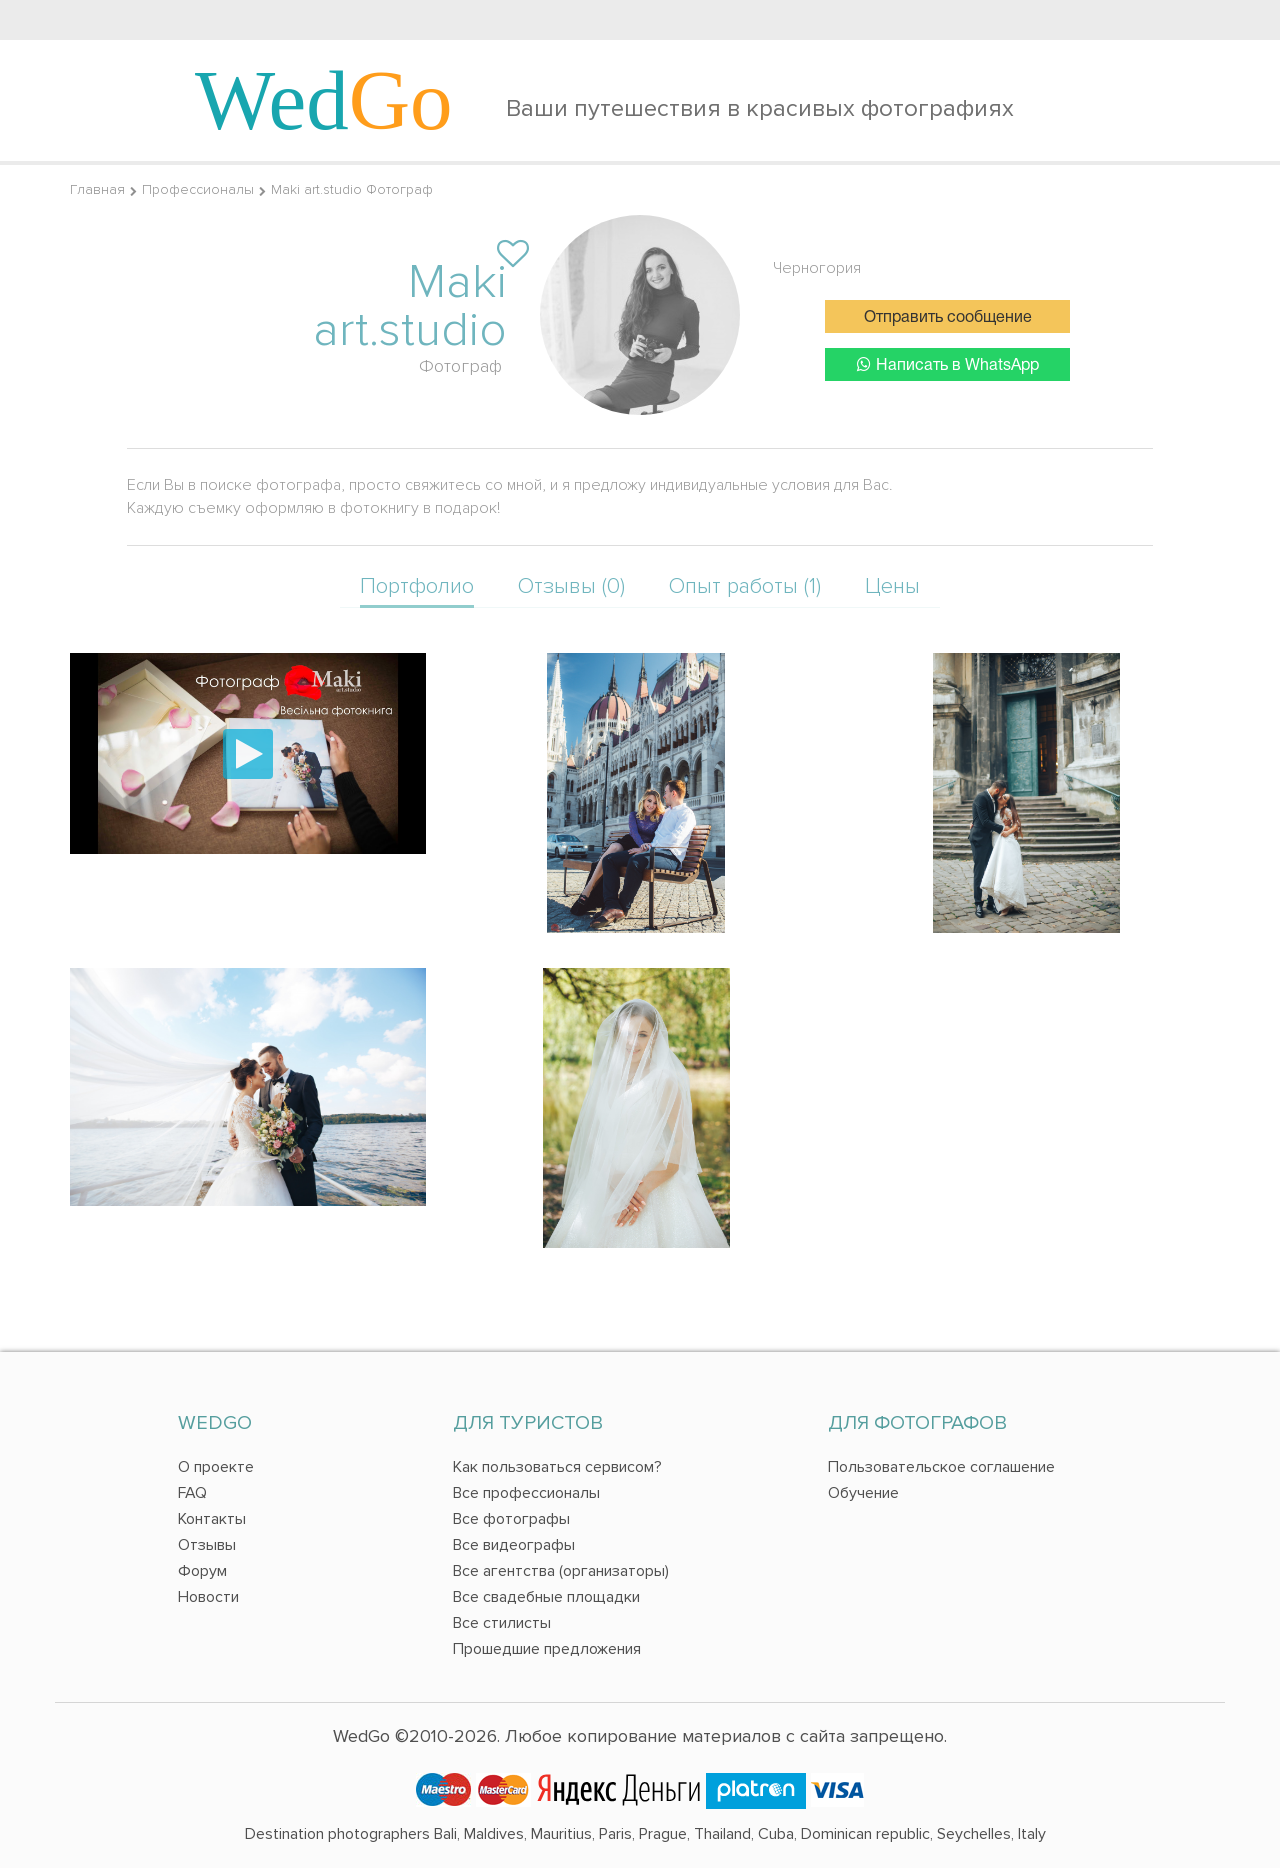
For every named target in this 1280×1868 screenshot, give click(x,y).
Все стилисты (502, 1623)
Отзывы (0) (571, 586)
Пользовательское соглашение (941, 1467)
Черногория (817, 268)
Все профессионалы (526, 1493)
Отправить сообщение (948, 318)
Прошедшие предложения (547, 1649)
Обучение (863, 1493)
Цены (892, 586)
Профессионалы (198, 189)
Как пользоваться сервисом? (557, 1467)
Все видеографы (514, 1545)
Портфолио (417, 586)
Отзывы (207, 1545)
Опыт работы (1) (745, 586)
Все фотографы (511, 1519)
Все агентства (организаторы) (561, 1571)
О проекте (216, 1467)
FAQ (192, 1493)
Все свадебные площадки (546, 1597)
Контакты (212, 1519)
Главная (97, 189)
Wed (324, 100)
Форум (202, 1571)
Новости (208, 1597)
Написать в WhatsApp (948, 364)
